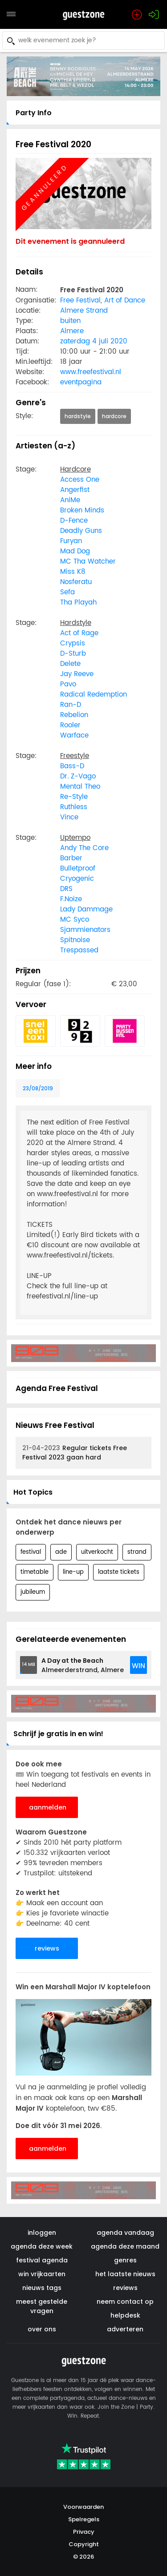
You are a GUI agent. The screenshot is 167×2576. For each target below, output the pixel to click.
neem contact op (125, 2301)
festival (30, 1552)
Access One (79, 479)
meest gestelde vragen (41, 2306)
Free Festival (80, 300)
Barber (71, 858)
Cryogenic (77, 878)
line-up (73, 1572)
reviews (47, 1948)
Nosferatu (76, 582)
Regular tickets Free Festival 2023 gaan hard (74, 1452)
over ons (42, 2329)
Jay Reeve (77, 674)
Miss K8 (73, 571)
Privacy (83, 2532)
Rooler (70, 725)
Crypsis (72, 643)
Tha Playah (78, 602)
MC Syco (74, 919)
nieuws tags (41, 2287)
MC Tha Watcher (88, 561)
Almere (72, 331)
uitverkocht (97, 1552)
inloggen (42, 2232)
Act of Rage (79, 633)
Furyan (71, 541)
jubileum (32, 1592)
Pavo (68, 684)
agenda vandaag (125, 2232)
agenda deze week (42, 2246)
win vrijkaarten (41, 2274)
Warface (74, 735)
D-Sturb (73, 653)
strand (137, 1552)
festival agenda (42, 2260)
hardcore (114, 416)
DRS (66, 889)
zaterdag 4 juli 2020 (93, 341)
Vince (69, 817)
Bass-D (72, 766)
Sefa (67, 592)
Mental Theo (80, 786)
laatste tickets (118, 1572)
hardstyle (78, 416)
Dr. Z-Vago (78, 776)
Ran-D (70, 704)
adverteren (125, 2329)
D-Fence (74, 520)
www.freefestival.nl (90, 372)
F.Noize (71, 899)
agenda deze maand (125, 2246)
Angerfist (75, 490)
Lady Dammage (86, 909)
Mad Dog (75, 551)
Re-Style (74, 796)
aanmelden (47, 1807)
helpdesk (125, 2315)
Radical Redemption (93, 694)
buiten (70, 321)
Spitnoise (75, 940)
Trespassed (79, 950)
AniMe (70, 500)
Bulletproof (77, 868)
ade (61, 1552)
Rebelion (74, 715)
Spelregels (83, 2519)
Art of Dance (124, 300)
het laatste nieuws (125, 2274)
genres (125, 2260)
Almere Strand (84, 310)
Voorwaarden (83, 2507)
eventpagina (81, 382)
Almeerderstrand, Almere (82, 1665)
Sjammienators (85, 929)
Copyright (84, 2544)
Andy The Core (84, 848)
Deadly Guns (81, 530)
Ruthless (73, 807)
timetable (34, 1572)
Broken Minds (82, 510)
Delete (70, 663)
